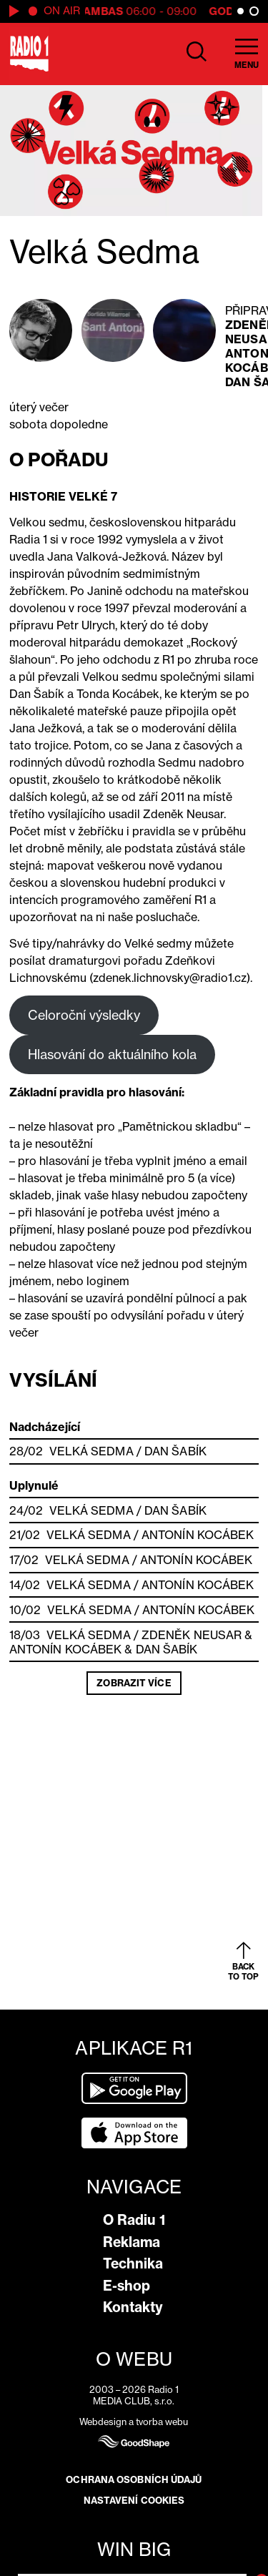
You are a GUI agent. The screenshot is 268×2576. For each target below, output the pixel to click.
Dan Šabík (175, 1451)
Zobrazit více (133, 1682)
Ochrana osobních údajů (134, 2479)
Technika (133, 2263)
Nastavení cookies (134, 2500)
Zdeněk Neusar (192, 1635)
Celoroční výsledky (84, 1015)
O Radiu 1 (134, 2219)
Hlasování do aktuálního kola (112, 1054)
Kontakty (133, 2307)
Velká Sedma (91, 1451)
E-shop (126, 2285)
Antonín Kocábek (198, 1535)
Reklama (131, 2242)
